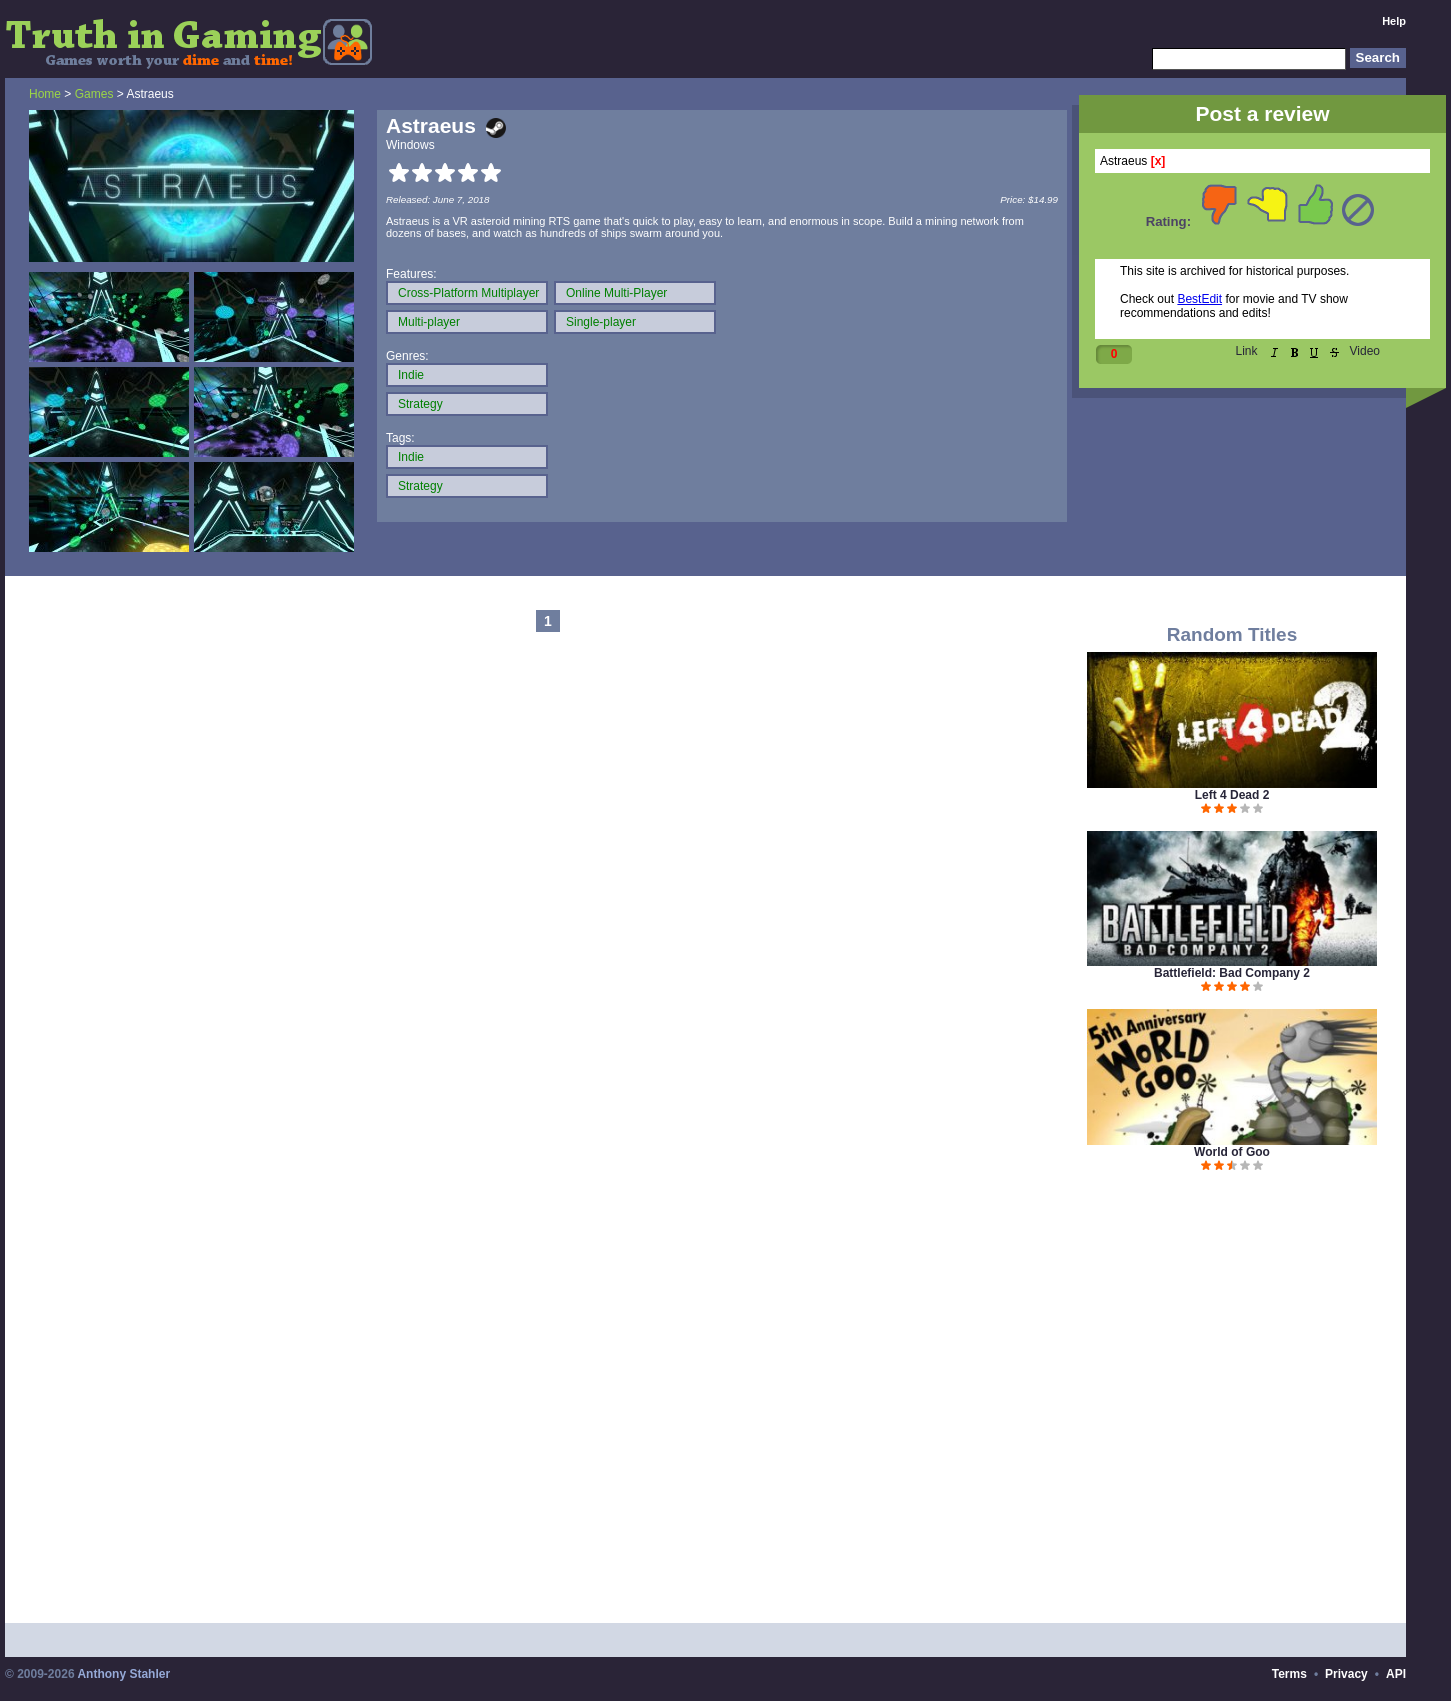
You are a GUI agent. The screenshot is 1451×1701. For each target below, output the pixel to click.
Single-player (601, 322)
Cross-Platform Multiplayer (468, 293)
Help (1394, 21)
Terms (1289, 1674)
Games (94, 94)
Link (1247, 351)
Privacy (1346, 1674)
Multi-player (429, 322)
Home (45, 94)
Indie (411, 375)
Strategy (420, 404)
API (1396, 1674)
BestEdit (1199, 299)
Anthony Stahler (123, 1674)
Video (1365, 351)
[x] (1158, 161)
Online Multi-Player (616, 293)
